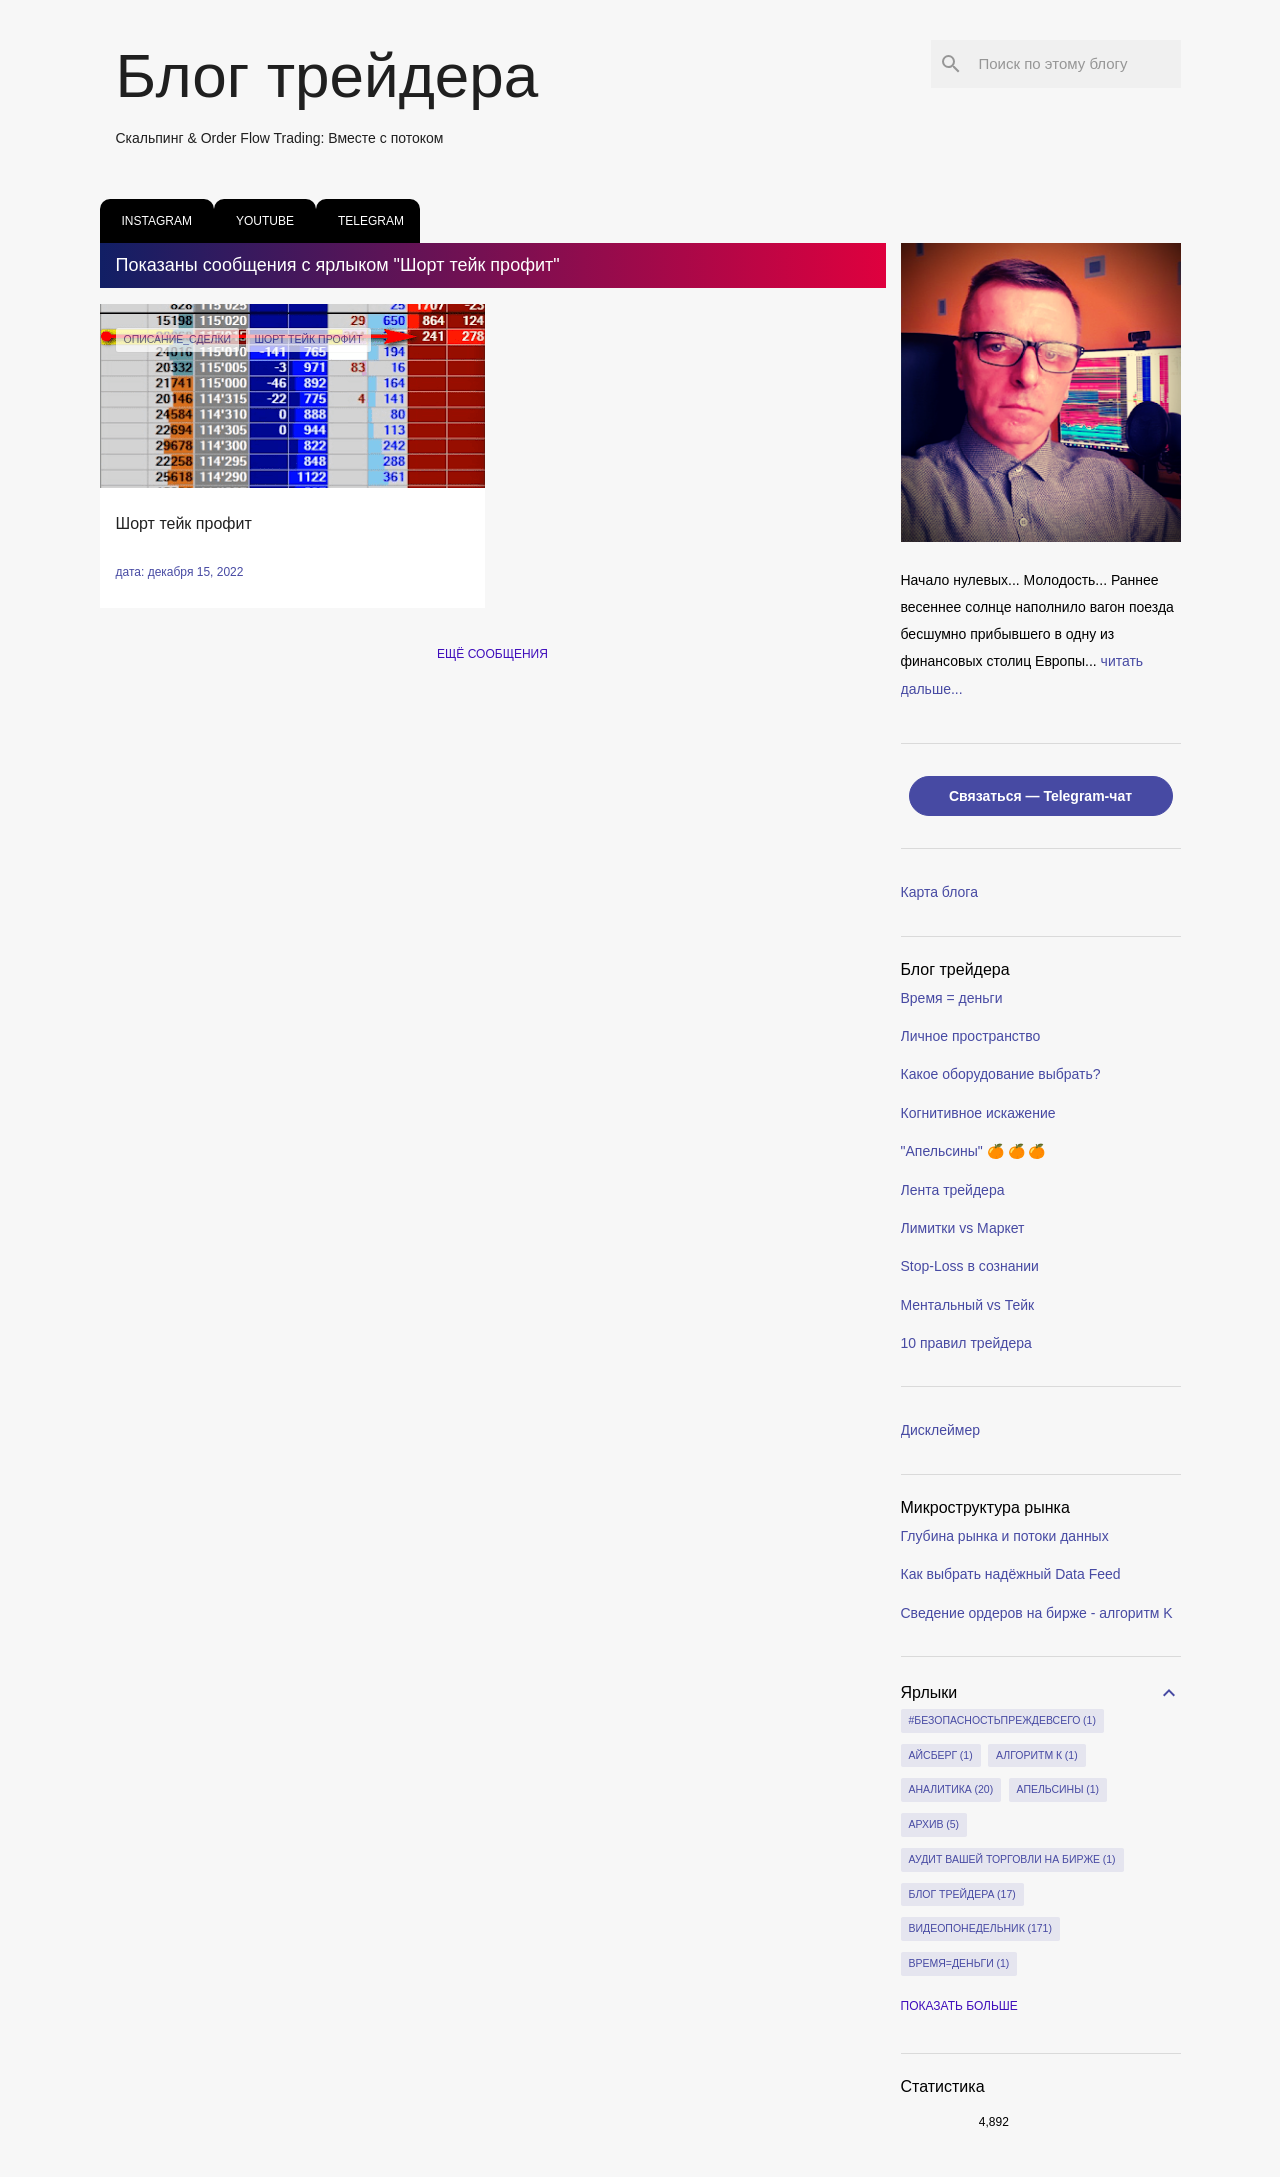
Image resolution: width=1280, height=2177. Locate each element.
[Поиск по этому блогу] (1076, 64)
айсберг (941, 1756)
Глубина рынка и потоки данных (1005, 1536)
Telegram (365, 221)
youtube (259, 221)
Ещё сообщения (492, 654)
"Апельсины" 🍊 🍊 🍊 (973, 1151)
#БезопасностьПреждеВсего (1002, 1721)
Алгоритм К (1037, 1756)
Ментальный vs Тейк (968, 1305)
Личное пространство (971, 1036)
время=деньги (959, 1964)
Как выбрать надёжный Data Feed (1011, 1574)
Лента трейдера (953, 1190)
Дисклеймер (941, 1430)
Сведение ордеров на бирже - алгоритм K (1037, 1613)
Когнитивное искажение (978, 1113)
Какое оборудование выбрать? (1001, 1074)
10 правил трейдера (966, 1343)
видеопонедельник (980, 1929)
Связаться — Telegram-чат (1040, 796)
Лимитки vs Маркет (963, 1228)
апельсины (1058, 1790)
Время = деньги (952, 998)
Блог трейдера (327, 75)
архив (934, 1825)
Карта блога (939, 892)
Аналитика (951, 1790)
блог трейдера (962, 1895)
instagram (151, 221)
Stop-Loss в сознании (970, 1266)
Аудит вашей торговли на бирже (1012, 1860)
